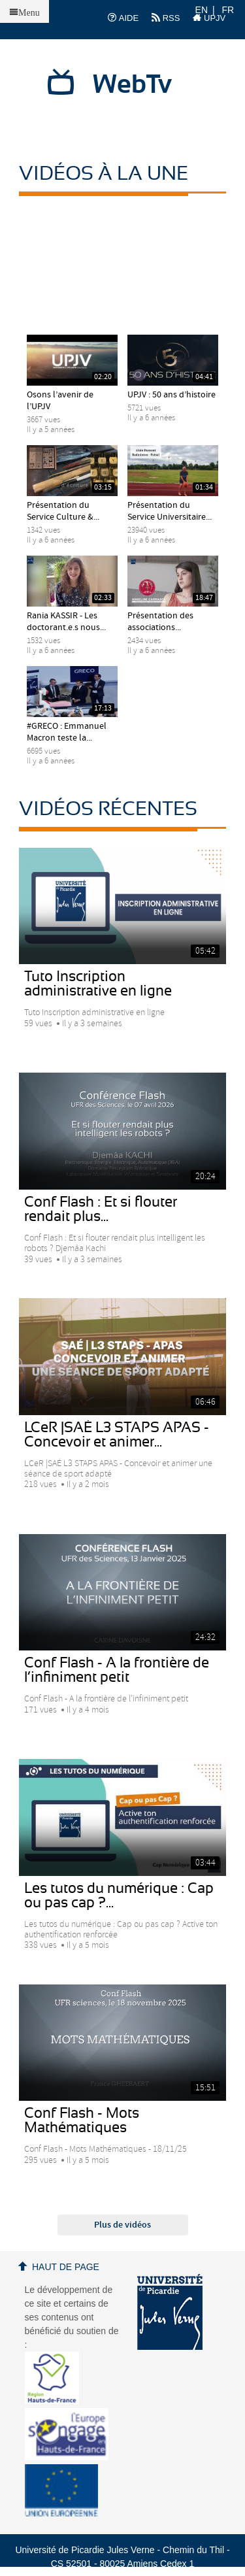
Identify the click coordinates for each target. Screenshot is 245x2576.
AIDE (123, 17)
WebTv (132, 85)
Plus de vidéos (122, 2225)
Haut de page (65, 2267)
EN (201, 10)
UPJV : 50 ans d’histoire (171, 395)
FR (228, 10)
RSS (166, 17)
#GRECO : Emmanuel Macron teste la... (66, 732)
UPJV (209, 17)
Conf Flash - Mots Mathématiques (81, 2120)
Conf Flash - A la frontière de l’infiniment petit (116, 1670)
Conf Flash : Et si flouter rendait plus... (100, 1209)
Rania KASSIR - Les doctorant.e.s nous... (66, 621)
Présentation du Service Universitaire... (169, 511)
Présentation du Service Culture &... (63, 511)
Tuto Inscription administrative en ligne (98, 983)
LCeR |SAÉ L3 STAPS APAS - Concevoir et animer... (116, 1434)
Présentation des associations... (160, 621)
